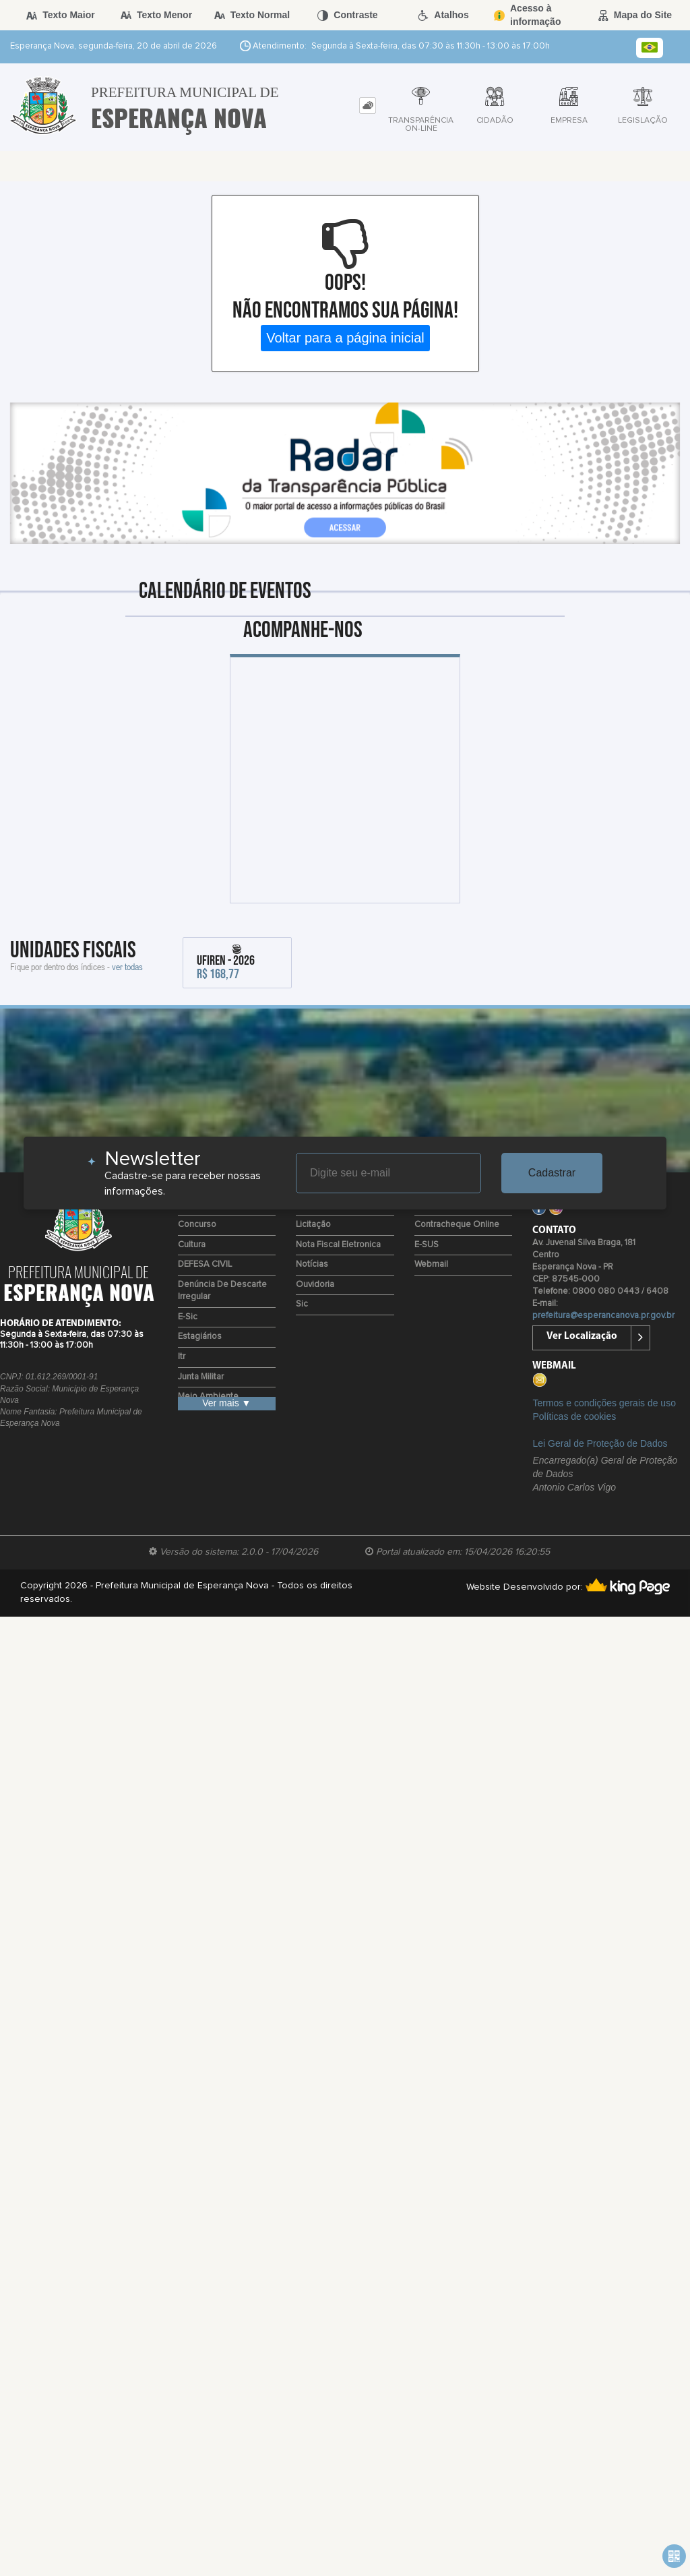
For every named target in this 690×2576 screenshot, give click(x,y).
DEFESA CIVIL (205, 1264)
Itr (181, 1356)
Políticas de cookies (574, 1416)
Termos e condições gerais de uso (603, 1403)
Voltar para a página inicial (345, 337)
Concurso (197, 1224)
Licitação (313, 1224)
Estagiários (200, 1336)
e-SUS (426, 1244)
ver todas (127, 966)
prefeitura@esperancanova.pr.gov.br (603, 1315)
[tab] (367, 105)
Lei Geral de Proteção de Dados (599, 1443)
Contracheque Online (456, 1224)
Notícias (312, 1264)
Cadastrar (551, 1172)
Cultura (192, 1244)
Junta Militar (201, 1377)
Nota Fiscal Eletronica (338, 1244)
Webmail (431, 1264)
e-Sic (187, 1317)
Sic (302, 1304)
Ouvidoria (315, 1284)
